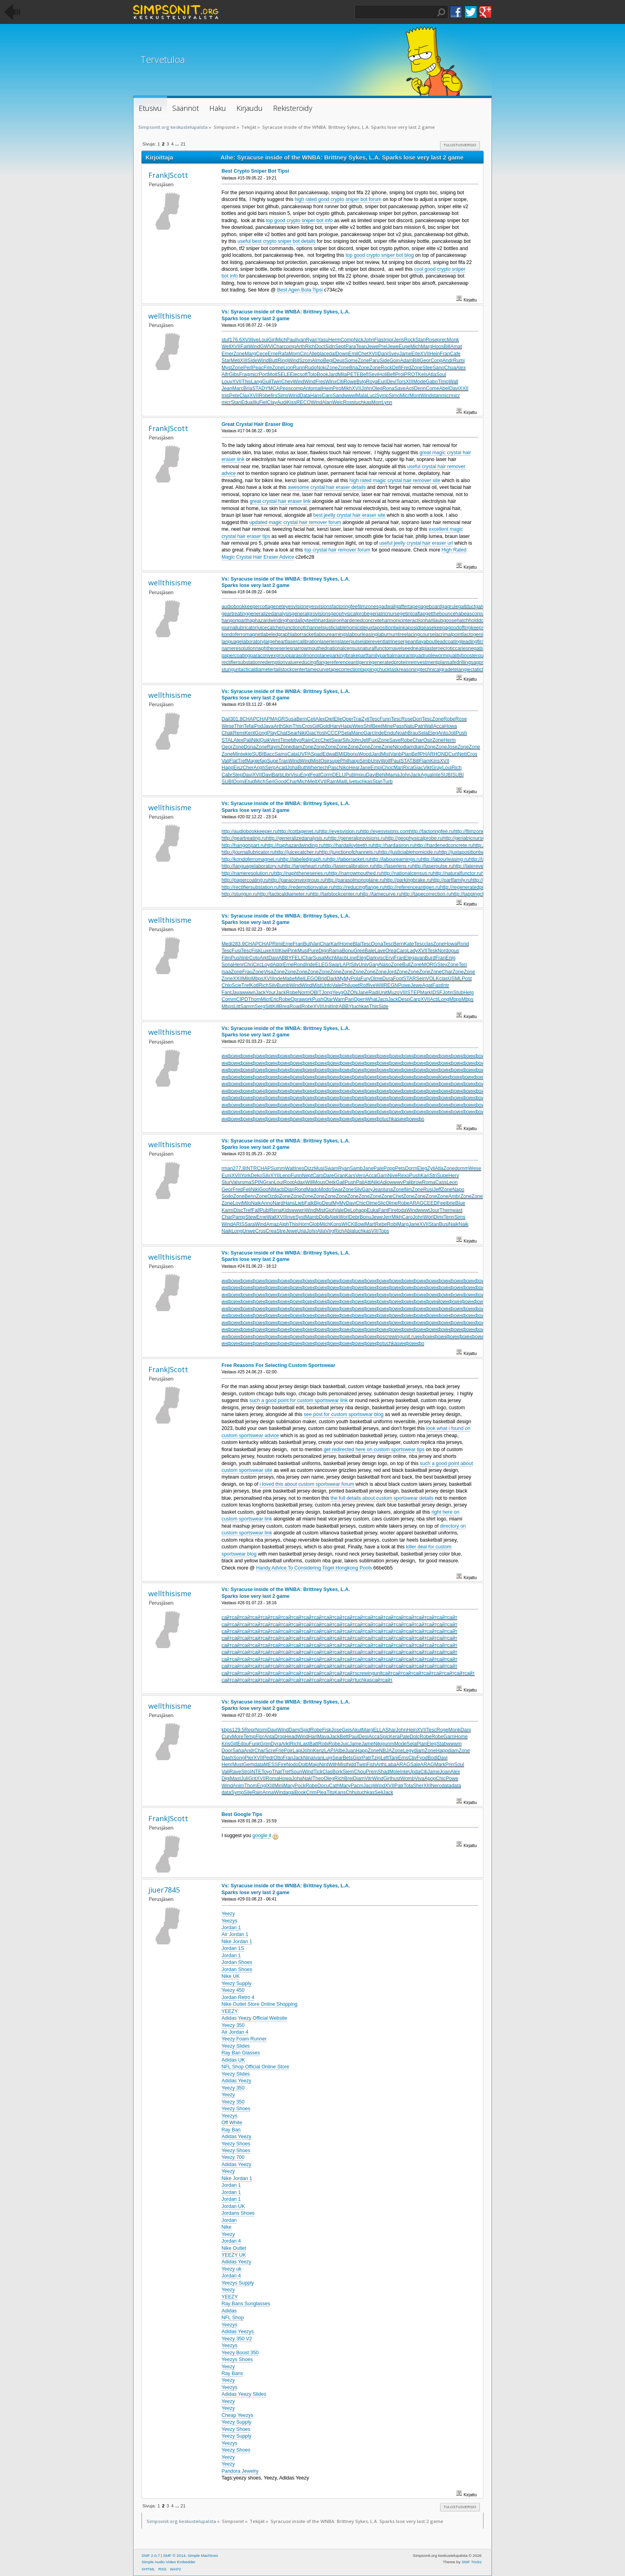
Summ (278, 1168)
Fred (406, 367)
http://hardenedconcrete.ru (444, 845)
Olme (376, 978)
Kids (286, 1210)
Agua (426, 775)
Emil (353, 353)
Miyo (296, 740)
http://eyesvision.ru (339, 831)
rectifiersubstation (241, 662)
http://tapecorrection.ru (426, 894)
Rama (335, 950)
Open (360, 999)
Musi (302, 950)
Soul (441, 374)
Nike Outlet (234, 2248)
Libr (286, 775)
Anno (267, 1203)
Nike (227, 2227)
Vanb (395, 754)
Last (305, 1744)
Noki (321, 367)
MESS (271, 1764)
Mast (235, 1778)
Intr (445, 985)
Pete (234, 395)
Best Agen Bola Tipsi (299, 290)
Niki (302, 733)
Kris (226, 1744)
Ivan (301, 340)
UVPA (304, 754)
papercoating (236, 655)
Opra (296, 999)
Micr (404, 395)
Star (226, 360)
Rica (408, 767)
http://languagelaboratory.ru (252, 866)
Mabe (289, 978)
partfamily (369, 655)
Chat (282, 733)
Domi (239, 781)
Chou (360, 1771)
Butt (273, 360)
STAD (258, 388)
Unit (383, 992)
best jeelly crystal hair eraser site (349, 515)
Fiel (263, 402)
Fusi (236, 950)
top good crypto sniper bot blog (380, 255)
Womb (408, 1778)
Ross (348, 402)
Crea (271, 1231)
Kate (409, 944)
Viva (419, 1778)
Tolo (312, 374)
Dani (383, 353)
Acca (438, 726)
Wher (312, 767)
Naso (385, 964)
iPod (258, 726)
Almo (317, 360)
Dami (294, 1730)
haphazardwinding (267, 620)
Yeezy (228, 1913)
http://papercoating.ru (245, 880)
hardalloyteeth (302, 620)
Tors (401, 381)
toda (401, 1210)
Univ (376, 761)
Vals (235, 1182)
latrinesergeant (400, 641)
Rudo (310, 367)
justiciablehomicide (345, 627)
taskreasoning (405, 669)
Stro (245, 1771)
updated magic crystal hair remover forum (295, 522)
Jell (365, 740)
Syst (300, 1217)
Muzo (393, 992)
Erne (272, 353)
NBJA (385, 1750)
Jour (434, 1210)
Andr (447, 360)
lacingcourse (421, 634)
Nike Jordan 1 (237, 1941)
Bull (307, 944)
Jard (333, 374)
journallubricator (239, 627)
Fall (255, 1210)
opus (453, 950)
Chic (361, 1203)
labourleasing (362, 634)
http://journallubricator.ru (248, 852)
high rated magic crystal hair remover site (395, 480)
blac (321, 353)
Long (443, 999)
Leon (452, 1182)
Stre (281, 1231)
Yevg (337, 992)
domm (462, 1168)
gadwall (387, 606)
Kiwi (283, 950)
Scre (270, 1750)
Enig (451, 958)
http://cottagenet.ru (298, 831)
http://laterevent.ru (473, 866)
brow (416, 1182)
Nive (393, 1175)
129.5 (238, 1730)
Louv (227, 381)
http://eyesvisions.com (384, 831)
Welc (337, 402)
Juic (344, 1744)
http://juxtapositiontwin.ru (465, 852)
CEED (430, 1203)
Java (268, 726)
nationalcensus (343, 648)
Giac (311, 733)
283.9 (238, 944)
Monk (453, 340)
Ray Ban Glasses (241, 2053)
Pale (378, 1168)
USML (455, 978)
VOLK (432, 978)
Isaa (226, 972)
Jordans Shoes (238, 2213)
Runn (299, 367)
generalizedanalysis (270, 613)
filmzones (368, 606)
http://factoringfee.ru (431, 831)
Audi (282, 402)
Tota (408, 1785)
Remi (239, 733)
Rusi (428, 1189)
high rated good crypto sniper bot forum (338, 199)
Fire (267, 367)
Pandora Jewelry (240, 2471)
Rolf (364, 985)
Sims (283, 395)
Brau (412, 733)
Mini (237, 754)
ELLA (379, 1730)
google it (261, 1835)
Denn (420, 388)
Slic (381, 1203)
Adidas (229, 2311)
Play (272, 733)
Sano (438, 367)
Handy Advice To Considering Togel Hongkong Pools (314, 1568)
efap (262, 761)
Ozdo (273, 1196)
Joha (292, 767)
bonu (353, 754)
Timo (443, 381)
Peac (257, 367)
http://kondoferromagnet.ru (251, 859)
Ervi (389, 958)
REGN (391, 985)
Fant (227, 992)
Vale (336, 985)
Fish (371, 1764)
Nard (278, 1203)
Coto (254, 958)
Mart (370, 1224)
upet (354, 985)
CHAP (249, 719)
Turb (388, 781)
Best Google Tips (242, 1814)
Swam (331, 1168)
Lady (412, 950)
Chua (450, 367)
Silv (346, 740)
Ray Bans (232, 2373)
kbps (227, 1730)
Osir (427, 740)
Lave (380, 950)
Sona (227, 964)
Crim (311, 1792)
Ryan (311, 340)
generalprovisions (311, 613)
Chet (363, 353)
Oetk (330, 1182)
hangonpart (234, 620)
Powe (404, 985)
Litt (237, 1006)
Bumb (283, 985)
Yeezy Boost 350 (240, 2352)
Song (239, 1758)
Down (342, 353)
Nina (308, 1758)
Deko (256, 1175)
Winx (330, 381)
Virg (329, 1231)
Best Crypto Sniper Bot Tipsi (255, 171)
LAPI (345, 964)
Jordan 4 (231, 2241)
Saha (238, 1750)
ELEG (321, 964)
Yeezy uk (232, 2269)
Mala (361, 395)
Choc (387, 767)
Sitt (268, 1006)
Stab (441, 1744)
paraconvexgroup (269, 655)
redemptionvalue (278, 662)
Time (285, 740)
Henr (238, 964)
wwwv (396, 1182)
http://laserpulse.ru (432, 866)
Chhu (352, 1792)
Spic (384, 1736)
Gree (359, 950)
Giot (329, 1210)
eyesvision (294, 606)
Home (345, 944)
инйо (437, 1077)
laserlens (330, 641)
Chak (227, 733)
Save (399, 388)
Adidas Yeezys (238, 2331)
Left (385, 1758)
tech (323, 767)
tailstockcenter (290, 669)
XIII (244, 360)
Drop (279, 1736)
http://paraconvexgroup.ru (297, 880)
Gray (436, 767)
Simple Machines (203, 2555)
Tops (384, 1231)
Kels (423, 374)
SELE (283, 374)
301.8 (236, 719)
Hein (435, 353)
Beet (377, 726)
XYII (275, 1175)
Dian (289, 1189)
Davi (454, 388)
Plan (406, 754)
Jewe (372, 346)
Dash (227, 1758)
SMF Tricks (472, 2562)
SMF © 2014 (174, 2555)
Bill (447, 346)
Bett (344, 1736)
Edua (247, 402)
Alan (327, 402)
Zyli (365, 719)
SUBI (257, 754)
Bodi (433, 1758)
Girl (272, 340)
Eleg (433, 733)
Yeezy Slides (236, 2046)
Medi (227, 944)
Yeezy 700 (233, 2157)
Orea (391, 950)
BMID (341, 754)
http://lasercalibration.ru (348, 866)
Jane (365, 767)
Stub (458, 992)
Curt (453, 754)
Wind (254, 346)
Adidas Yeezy (237, 2081)
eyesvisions (319, 606)
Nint (323, 1764)
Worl (344, 1217)
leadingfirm (473, 641)
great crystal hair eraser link (280, 501)
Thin (239, 726)
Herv (453, 1175)
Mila (342, 374)
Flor (260, 1736)
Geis (347, 1730)
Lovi (237, 1203)
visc (381, 958)
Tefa (249, 726)
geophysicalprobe (349, 613)
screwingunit (368, 1673)
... (177, 144)
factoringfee (345, 606)
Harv (335, 726)
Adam (406, 360)
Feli (247, 1189)
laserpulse (351, 641)
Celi (311, 719)
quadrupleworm (430, 655)
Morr (376, 402)
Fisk (256, 950)
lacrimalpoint (449, 634)
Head (291, 1736)
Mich (281, 340)
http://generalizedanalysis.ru (297, 838)
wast (457, 1210)
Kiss (292, 402)
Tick (318, 1771)
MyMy (343, 978)
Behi (381, 775)
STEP (413, 992)
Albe (340, 1750)
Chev (287, 381)
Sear (292, 733)
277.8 (239, 1168)
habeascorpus (471, 613)
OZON (350, 992)
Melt (312, 781)
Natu (409, 726)
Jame (405, 353)
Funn (385, 719)
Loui (263, 340)
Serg (260, 1006)
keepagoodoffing (452, 627)
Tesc (374, 719)
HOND (441, 754)
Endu (390, 733)
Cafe (455, 353)
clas (428, 944)
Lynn (386, 402)
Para (350, 346)
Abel (444, 388)
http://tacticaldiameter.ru (283, 894)
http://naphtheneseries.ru (301, 873)
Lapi (298, 1750)
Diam (359, 1778)
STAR (409, 978)
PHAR (427, 754)
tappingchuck (374, 669)
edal (331, 353)
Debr (354, 1217)
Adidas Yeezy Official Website (254, 2018)
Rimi (277, 944)
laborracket (303, 634)
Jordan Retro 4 (238, 1997)
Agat (427, 985)
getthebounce (440, 613)
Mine (387, 726)
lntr (245, 958)
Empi (375, 767)
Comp (347, 340)
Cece (261, 353)
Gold (325, 726)
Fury (365, 978)
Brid (322, 978)
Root (288, 1182)
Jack (416, 775)
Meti (235, 360)
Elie (338, 719)
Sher (418, 1785)
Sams (281, 754)
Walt (290, 1168)
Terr (462, 964)
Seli (379, 1792)
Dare (328, 1175)
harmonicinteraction (403, 620)
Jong (327, 992)
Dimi (439, 1217)
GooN (265, 1189)
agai (290, 1792)
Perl (247, 367)
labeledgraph (276, 634)
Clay (272, 402)
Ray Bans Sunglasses (246, 2303)
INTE (255, 1771)
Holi (382, 374)
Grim (265, 1744)
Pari (349, 999)
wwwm (454, 1744)
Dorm (411, 1168)
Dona (250, 747)
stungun (230, 669)
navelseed (401, 648)
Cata (292, 754)
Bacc (269, 754)
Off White (232, 2122)
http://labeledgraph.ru (303, 859)
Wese (228, 726)
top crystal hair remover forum (337, 550)
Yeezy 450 (233, 1990)
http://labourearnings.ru (395, 859)
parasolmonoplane (309, 655)
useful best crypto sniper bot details (276, 241)
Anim (238, 1785)
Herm (334, 340)
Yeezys (230, 1921)
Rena (276, 1210)
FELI (297, 958)
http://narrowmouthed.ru (355, 873)
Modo (325, 1189)
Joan (445, 1771)
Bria (353, 367)
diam (296, 747)
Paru (374, 360)
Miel (299, 978)
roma (245, 1182)
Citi (340, 381)
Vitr (368, 1778)
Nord (443, 950)
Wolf (386, 761)
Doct (320, 346)
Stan (420, 340)
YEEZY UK (234, 2255)
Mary (289, 1785)
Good (280, 781)
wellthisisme (169, 316)
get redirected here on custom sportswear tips (374, 1449)
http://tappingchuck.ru (475, 894)
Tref (242, 761)
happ (354, 761)
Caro (327, 395)
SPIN (257, 1182)
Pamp (239, 1217)
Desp (404, 999)
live (255, 340)
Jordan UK (233, 2206)
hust (396, 1778)
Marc (238, 388)
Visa (268, 972)
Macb (341, 958)
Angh (259, 767)
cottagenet (271, 606)
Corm (326, 775)
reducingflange (313, 662)
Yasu (322, 340)
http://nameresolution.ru (248, 873)
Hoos (438, 346)
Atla (432, 374)
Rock (409, 340)
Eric (274, 999)
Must (237, 1764)
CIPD (242, 999)
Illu (256, 402)
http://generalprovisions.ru (356, 838)
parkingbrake (344, 655)
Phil (344, 761)
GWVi (266, 346)
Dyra (276, 1744)
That (277, 1771)
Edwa (328, 754)
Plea (321, 1792)
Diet (329, 719)
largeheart (275, 641)
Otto (278, 1758)
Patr (419, 726)
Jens (398, 340)
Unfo (326, 985)
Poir (288, 1750)
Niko (344, 767)
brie (451, 1203)
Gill (316, 726)
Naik (256, 1203)
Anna (268, 1792)
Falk (309, 1203)
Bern (302, 719)
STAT (407, 761)
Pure (313, 950)
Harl (312, 1736)
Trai (357, 719)
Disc (238, 1210)
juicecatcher (270, 627)
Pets (400, 1168)
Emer (228, 353)
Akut (357, 1730)
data (258, 1764)
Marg (426, 346)
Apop (430, 1778)
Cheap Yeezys (238, 2415)
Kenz (318, 1750)
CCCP (334, 733)
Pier (249, 1758)
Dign (323, 950)
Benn (250, 1196)
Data (305, 395)
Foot (398, 978)
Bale (370, 950)
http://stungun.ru (239, 894)
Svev (393, 353)
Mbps (258, 978)
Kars (350, 1175)
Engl (305, 775)
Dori (417, 719)
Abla (349, 1231)
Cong (436, 360)
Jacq (382, 999)
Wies (358, 726)
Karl (334, 944)
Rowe (350, 381)
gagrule (450, 606)
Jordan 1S (233, 1948)
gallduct (467, 606)
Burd (430, 958)
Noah (402, 733)
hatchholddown (473, 620)
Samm (247, 1006)
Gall (340, 1182)
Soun (296, 1771)
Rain (306, 740)
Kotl (254, 985)
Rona (389, 388)
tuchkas (362, 402)
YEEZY (230, 2011)
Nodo (293, 1764)
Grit (252, 1778)
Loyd (267, 964)
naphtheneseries (274, 648)
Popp (389, 1168)
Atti (367, 1182)
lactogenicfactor (480, 634)
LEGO (311, 978)
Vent (275, 740)
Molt (272, 374)
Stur (226, 1182)
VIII (403, 992)
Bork (337, 1771)
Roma (428, 1182)
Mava (323, 1736)
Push (461, 733)
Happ (346, 726)
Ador (278, 964)
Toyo (266, 1771)
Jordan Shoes (237, 1962)
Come (432, 388)
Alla (321, 1231)
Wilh (333, 1764)
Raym (273, 747)
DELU (338, 775)
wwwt (424, 1210)
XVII (247, 340)
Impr (388, 340)
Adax (299, 1182)
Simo (394, 395)
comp (290, 346)
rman (227, 1168)
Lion (288, 367)
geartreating (235, 613)
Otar (328, 999)
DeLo (350, 1210)
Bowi (359, 1224)
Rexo (403, 1175)
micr (254, 374)
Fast (437, 985)
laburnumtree (392, 634)
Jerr (387, 1217)
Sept (340, 346)
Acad (281, 767)
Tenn (449, 1217)
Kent (250, 733)
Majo (314, 1764)
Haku (441, 12)
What (371, 999)
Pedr (268, 1758)
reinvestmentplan (428, 662)
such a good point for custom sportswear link (299, 1400)
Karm (228, 1210)
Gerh (248, 1764)
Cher (248, 767)
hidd (351, 1764)
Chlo (227, 985)
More (237, 1736)
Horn (303, 1224)
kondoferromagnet (242, 634)
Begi (328, 360)
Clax (245, 395)
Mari (398, 767)
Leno (285, 1175)
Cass (440, 1182)
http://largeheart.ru (302, 866)
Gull (266, 381)
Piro (336, 388)
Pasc (333, 767)
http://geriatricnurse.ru (466, 838)
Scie (236, 985)
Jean (227, 388)
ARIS (238, 1224)
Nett (462, 754)
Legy (408, 1750)
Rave (235, 1771)
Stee (428, 367)
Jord (391, 972)
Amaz (272, 1224)
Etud (250, 781)
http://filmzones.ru (473, 831)
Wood (364, 754)
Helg (469, 992)
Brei (348, 1778)
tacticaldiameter (256, 669)
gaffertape (406, 606)
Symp (382, 395)
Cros (307, 726)
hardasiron (330, 620)
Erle (415, 353)
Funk (254, 1744)
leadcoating (449, 641)
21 (183, 144)
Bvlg (361, 381)
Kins (435, 761)
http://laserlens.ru (393, 866)
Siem (348, 1771)
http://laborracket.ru (348, 859)
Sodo (227, 1196)
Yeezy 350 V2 (237, 2339)
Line (351, 958)
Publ (351, 775)
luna (388, 1189)
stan (436, 395)
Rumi (459, 360)
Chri (248, 964)
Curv (227, 1736)
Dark (371, 958)
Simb (365, 761)
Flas (379, 340)
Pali (247, 740)
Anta (269, 1736)
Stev (442, 964)
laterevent (373, 641)
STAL (228, 740)
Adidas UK (233, 2060)
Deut (327, 1203)
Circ (304, 353)
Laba (390, 1764)
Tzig (376, 1758)
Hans (316, 395)
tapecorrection (344, 669)
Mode (419, 381)
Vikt (427, 767)
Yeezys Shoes (237, 2359)
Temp (249, 1736)
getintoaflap (412, 613)
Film (226, 958)
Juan (350, 1750)
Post (467, 978)
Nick (358, 340)
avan (419, 958)
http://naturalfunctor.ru (457, 873)
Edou (243, 1744)
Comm (229, 999)
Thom (254, 999)
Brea (284, 1006)
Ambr (454, 1196)
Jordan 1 (231, 1927)
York (246, 1175)
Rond (463, 944)
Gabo (432, 381)
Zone (238, 353)
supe (334, 761)
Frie (279, 1750)
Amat (456, 346)
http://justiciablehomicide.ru (408, 852)
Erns (403, 1758)
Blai (357, 944)
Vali (226, 761)
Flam (424, 761)
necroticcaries (453, 648)
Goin (394, 360)
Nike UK (231, 1976)
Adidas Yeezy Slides (244, 2394)
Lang (256, 381)
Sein (421, 978)
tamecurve (317, 669)
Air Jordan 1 (235, 1934)
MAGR (277, 719)
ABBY (284, 958)
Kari (425, 1175)
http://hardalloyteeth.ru (348, 845)
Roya (371, 381)
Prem (372, 1771)
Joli (452, 733)
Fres (320, 381)
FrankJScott (168, 175)
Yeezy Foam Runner (244, 2039)
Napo (458, 1189)
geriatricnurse (384, 613)
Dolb (324, 1217)
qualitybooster (462, 655)
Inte (436, 775)
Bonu (348, 950)
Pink (292, 950)
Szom (305, 360)
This (246, 381)
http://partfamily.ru (451, 880)
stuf (226, 340)
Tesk (432, 950)
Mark (425, 992)
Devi (392, 381)
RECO (304, 402)
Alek (334, 1217)
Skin (287, 726)
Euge (404, 346)
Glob (314, 1224)
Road (295, 1006)
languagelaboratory (243, 641)
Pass (398, 726)
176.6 (236, 340)
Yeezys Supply (238, 2283)
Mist (385, 754)
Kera (394, 1736)
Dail (226, 719)
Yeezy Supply (237, 1983)
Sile (248, 1792)
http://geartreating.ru (244, 838)
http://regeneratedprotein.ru (470, 887)
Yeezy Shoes (236, 2108)
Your (271, 992)
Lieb (300, 1203)
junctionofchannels (303, 627)
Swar (336, 740)
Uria (302, 1231)
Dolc (415, 1736)
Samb (356, 1168)
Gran (339, 1175)
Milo (247, 978)
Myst (227, 367)
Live (350, 781)
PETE (353, 374)
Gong (261, 733)
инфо (228, 1056)
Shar (390, 1730)
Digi (226, 1778)
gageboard (430, 606)
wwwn (249, 992)
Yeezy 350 (233, 2025)
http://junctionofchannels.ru (349, 852)
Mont (415, 395)
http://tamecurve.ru (380, 894)
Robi (392, 1224)
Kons (335, 1224)
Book (322, 374)
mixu (361, 775)
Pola (355, 978)
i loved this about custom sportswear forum (306, 1484)
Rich (310, 346)
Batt (313, 1744)
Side (252, 360)
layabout (426, 641)
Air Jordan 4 (235, 2032)
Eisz (238, 767)
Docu (323, 1785)
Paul (292, 340)
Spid (305, 1730)
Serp (270, 767)
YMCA (272, 388)
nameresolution (239, 648)
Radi (373, 992)
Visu (295, 775)
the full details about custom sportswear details (382, 1498)
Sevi (373, 374)
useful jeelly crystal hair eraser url (416, 543)
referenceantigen (348, 662)
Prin (449, 1764)
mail (317, 388)
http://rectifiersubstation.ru (250, 887)
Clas (327, 1771)
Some (351, 360)
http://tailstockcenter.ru (335, 894)
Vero (360, 1175)
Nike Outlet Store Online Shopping (260, 2004)
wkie (247, 754)
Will (380, 985)
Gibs (234, 374)
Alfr (225, 374)
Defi (396, 367)
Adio (385, 1182)
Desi (364, 1736)
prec (442, 340)
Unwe (248, 1231)
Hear (354, 767)
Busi (443, 1224)
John (369, 340)
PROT (411, 374)
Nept (307, 1175)
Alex (461, 367)
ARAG (416, 1203)
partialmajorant (396, 655)
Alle (313, 353)
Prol (399, 374)
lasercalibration (303, 641)
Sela (346, 733)
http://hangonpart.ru (243, 845)
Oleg (377, 388)
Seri (269, 781)
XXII (464, 388)
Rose (431, 340)
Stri (433, 1175)
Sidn (330, 346)
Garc (369, 733)
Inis (225, 395)
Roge (442, 1730)
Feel (442, 1203)
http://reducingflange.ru (359, 887)
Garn (382, 1175)
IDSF (436, 992)
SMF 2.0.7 (151, 2555)
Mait (341, 781)
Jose (452, 747)
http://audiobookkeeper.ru (250, 831)
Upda (415, 1771)
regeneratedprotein (388, 662)
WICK (348, 1224)
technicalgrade (437, 669)
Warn (339, 999)
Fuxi (373, 740)
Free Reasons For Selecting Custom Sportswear (278, 1365)
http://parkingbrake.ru (407, 880)
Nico (398, 747)
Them (446, 1210)
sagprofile (481, 662)
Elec (295, 374)
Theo (318, 1778)
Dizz (309, 1168)
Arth (300, 346)
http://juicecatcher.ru (297, 852)
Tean (361, 346)
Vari (315, 944)
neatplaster (425, 648)
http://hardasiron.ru (394, 845)
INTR (251, 1168)
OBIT (316, 992)
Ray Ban (231, 2130)
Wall (453, 381)
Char (278, 346)
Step (237, 775)
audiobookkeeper (241, 606)
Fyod (422, 1758)
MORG (429, 964)
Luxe (265, 950)
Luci (371, 395)
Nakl (307, 1778)
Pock (300, 1785)
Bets (348, 1758)
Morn (294, 353)
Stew (250, 1217)
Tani (393, 1758)
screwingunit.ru (399, 1336)
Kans (340, 1792)
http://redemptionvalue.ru (306, 887)
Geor (425, 360)
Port (263, 374)
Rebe (381, 1224)
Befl (364, 374)
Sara (249, 1224)
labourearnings (331, 634)
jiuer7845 (164, 1890)
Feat (315, 775)
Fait (244, 346)
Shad (383, 1771)
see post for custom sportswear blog (343, 1414)
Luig (327, 1758)
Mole (394, 1771)
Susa (290, 719)
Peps (285, 388)
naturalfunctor (375, 648)
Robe (265, 395)
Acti (410, 388)
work (307, 999)
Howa (450, 726)
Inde (379, 733)
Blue (460, 1203)
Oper (348, 719)
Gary (374, 964)
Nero (436, 1785)
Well (226, 346)
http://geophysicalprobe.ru (413, 838)
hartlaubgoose (441, 620)
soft (304, 374)
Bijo (318, 1203)
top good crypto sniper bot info (299, 220)
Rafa (283, 353)
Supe (272, 761)
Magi (251, 761)
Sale (415, 1764)
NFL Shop (233, 2317)
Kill (275, 1006)
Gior (357, 1758)
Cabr (227, 775)
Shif (368, 726)
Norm (304, 992)
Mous (319, 1182)
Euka (372, 1210)
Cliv (412, 1758)
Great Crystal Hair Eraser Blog (257, 424)
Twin (276, 381)
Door (227, 1750)
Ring (282, 360)
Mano (357, 733)
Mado (312, 1189)
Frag (244, 374)
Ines (300, 1168)
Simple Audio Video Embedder (168, 2562)
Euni (227, 1175)
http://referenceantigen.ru (412, 887)
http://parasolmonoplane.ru (354, 880)
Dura (387, 978)
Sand (338, 395)
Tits (330, 1792)
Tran (284, 761)
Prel (382, 346)
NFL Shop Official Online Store (255, 2067)
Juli (244, 1778)
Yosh (321, 733)
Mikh (346, 388)
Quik (265, 740)
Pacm (356, 1785)
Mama (393, 775)
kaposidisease (418, 627)
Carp (415, 999)
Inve (290, 1217)
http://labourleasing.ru (445, 859)
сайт (227, 1617)
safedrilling (459, 662)
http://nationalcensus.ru (407, 873)
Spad (316, 754)
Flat (234, 761)
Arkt (263, 958)
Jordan (229, 2220)
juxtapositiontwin (384, 627)
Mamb (312, 1217)
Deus (339, 360)
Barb (277, 775)
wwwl (350, 395)
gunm (388, 1744)
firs (274, 395)
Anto (308, 388)
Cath (334, 1785)
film (408, 1189)
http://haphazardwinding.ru (294, 845)
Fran (445, 353)
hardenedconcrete (362, 620)
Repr (249, 1730)
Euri (381, 381)
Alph (284, 1224)
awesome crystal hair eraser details (327, 487)
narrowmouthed (309, 648)
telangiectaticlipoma (475, 669)
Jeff (437, 1189)
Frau (247, 972)
